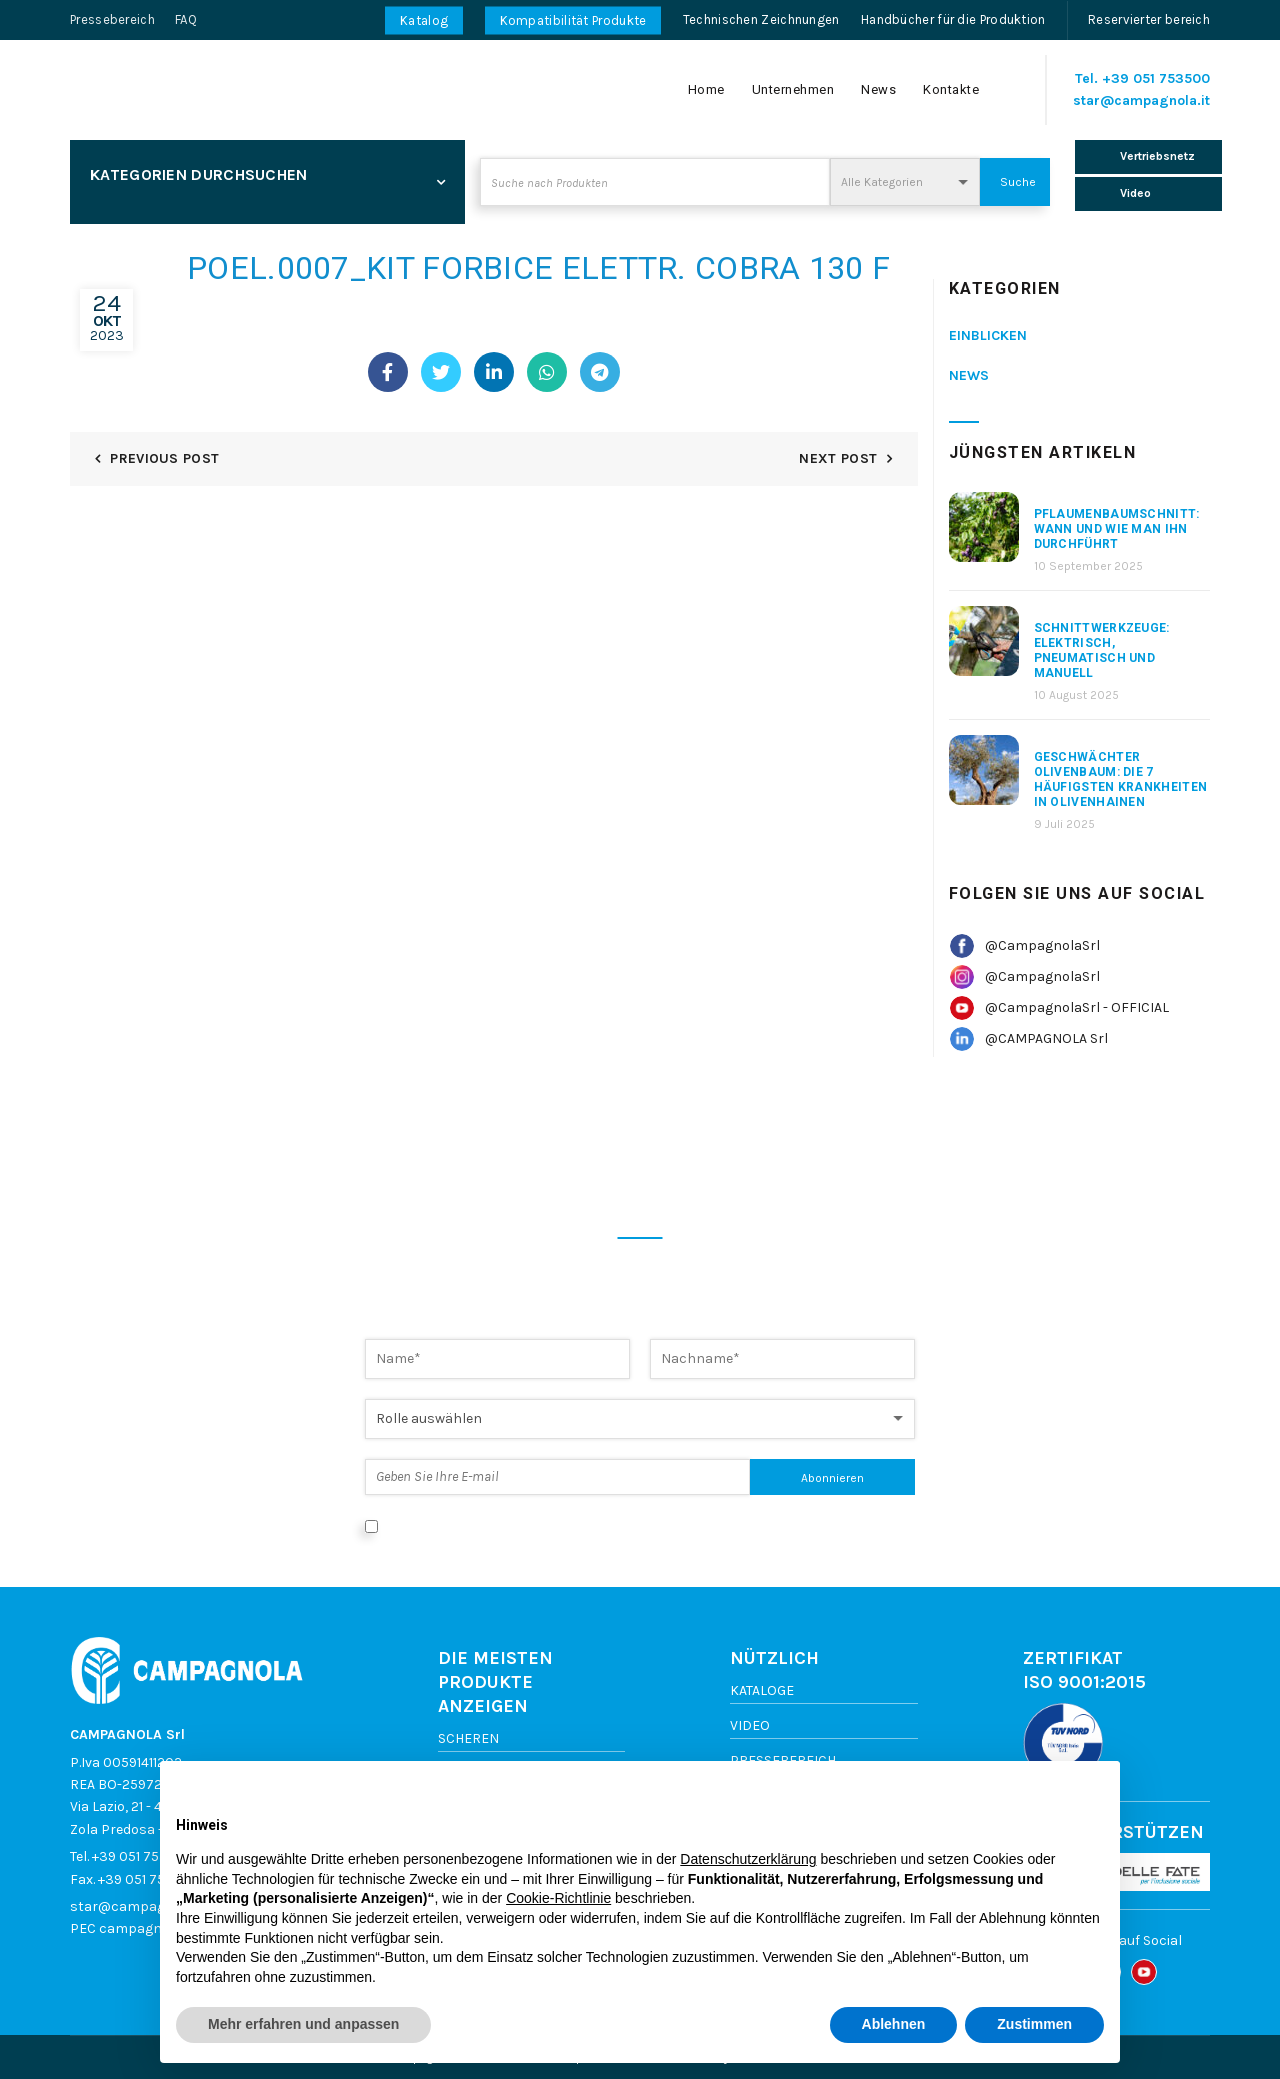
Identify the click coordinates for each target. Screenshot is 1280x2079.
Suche (1018, 182)
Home (706, 89)
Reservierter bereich (1149, 19)
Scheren (468, 1738)
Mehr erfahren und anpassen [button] (303, 2024)
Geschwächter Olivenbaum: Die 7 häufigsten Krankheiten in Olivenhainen (1121, 779)
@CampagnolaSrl (1042, 945)
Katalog (424, 20)
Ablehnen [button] (894, 2024)
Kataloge (762, 1690)
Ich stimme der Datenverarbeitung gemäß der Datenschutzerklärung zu (617, 1525)
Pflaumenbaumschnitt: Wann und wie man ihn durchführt (1117, 529)
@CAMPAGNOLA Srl (1046, 1038)
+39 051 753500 (1156, 78)
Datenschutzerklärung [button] (748, 1859)
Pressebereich (112, 19)
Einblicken (988, 335)
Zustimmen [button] (1034, 2024)
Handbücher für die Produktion (953, 19)
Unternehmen (793, 89)
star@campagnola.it (1141, 100)
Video (750, 1725)
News (878, 89)
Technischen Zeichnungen (761, 19)
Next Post (838, 458)
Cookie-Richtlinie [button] (558, 1898)
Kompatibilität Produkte (573, 20)
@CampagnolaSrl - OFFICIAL (1077, 1007)
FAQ (186, 19)
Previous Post (164, 458)
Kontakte (951, 89)
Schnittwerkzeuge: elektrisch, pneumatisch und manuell (1102, 650)
